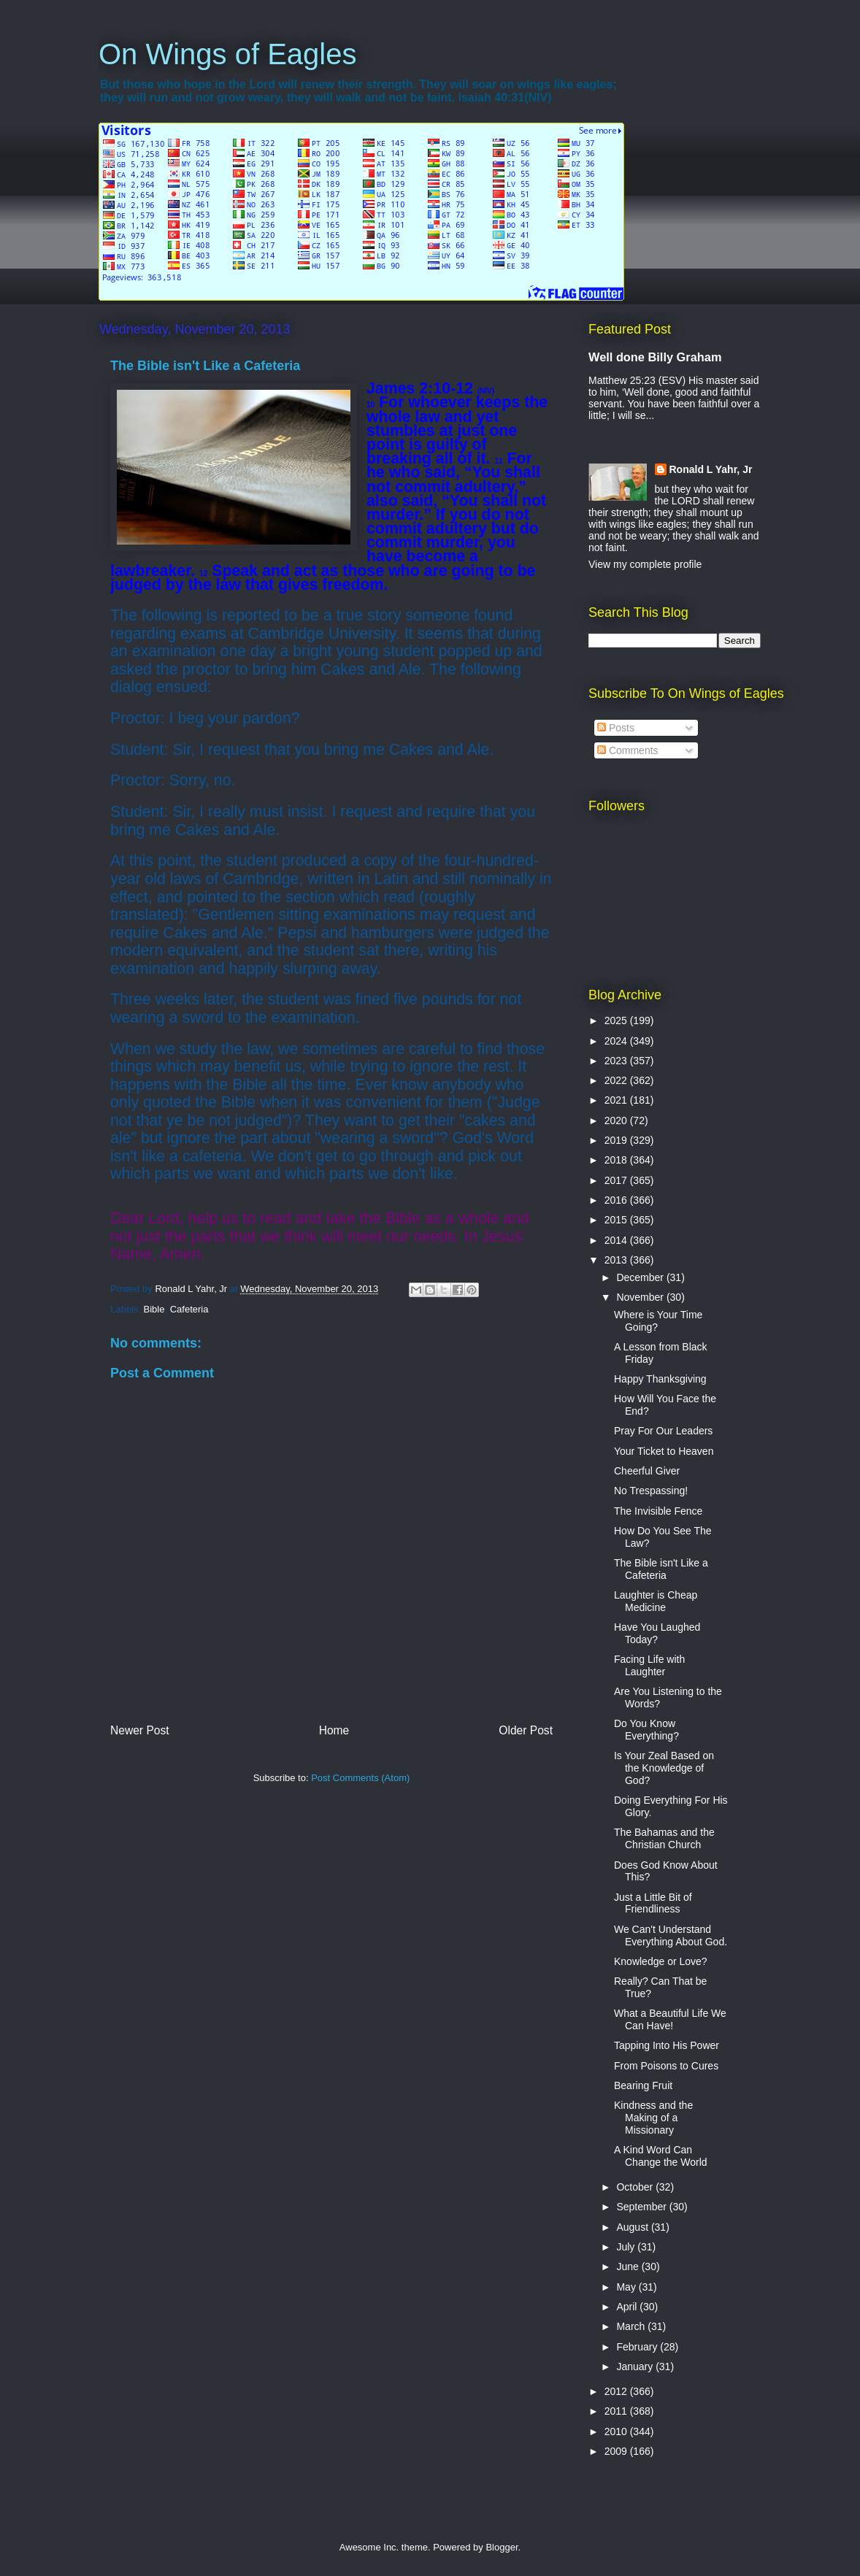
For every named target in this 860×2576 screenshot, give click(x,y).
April (628, 2306)
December (641, 1277)
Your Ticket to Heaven (663, 1451)
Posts (615, 728)
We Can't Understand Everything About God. (670, 1935)
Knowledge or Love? (660, 1961)
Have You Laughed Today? (657, 1633)
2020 (617, 1120)
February (638, 2347)
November (641, 1297)
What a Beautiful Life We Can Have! (670, 2019)
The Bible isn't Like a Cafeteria (661, 1569)
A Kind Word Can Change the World (660, 2156)
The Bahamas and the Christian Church (664, 1838)
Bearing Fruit (643, 2085)
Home (334, 1730)
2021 (617, 1100)
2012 (617, 2391)
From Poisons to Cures (666, 2066)
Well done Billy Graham (654, 357)
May (627, 2287)
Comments (628, 750)
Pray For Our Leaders (663, 1431)
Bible (154, 1309)
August (633, 2227)
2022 (617, 1080)
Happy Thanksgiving (660, 1379)
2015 (617, 1220)
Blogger (501, 2547)
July (626, 2247)
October (636, 2187)
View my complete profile (645, 564)
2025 (617, 1020)
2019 (617, 1140)
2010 (617, 2431)
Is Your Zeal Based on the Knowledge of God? (664, 1768)
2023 (617, 1060)
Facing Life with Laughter (649, 1665)
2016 (617, 1200)
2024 (617, 1041)
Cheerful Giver (647, 1471)
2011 (617, 2411)
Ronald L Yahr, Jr (711, 469)
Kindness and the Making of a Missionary (653, 2117)
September (642, 2206)
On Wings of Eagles (228, 54)
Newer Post (139, 1730)
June (628, 2266)
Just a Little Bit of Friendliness (653, 1903)
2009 (617, 2451)
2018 (617, 1160)
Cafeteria (189, 1309)
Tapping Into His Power (666, 2045)
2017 (617, 1180)
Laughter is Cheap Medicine (655, 1601)
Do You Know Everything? (646, 1730)
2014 (617, 1240)
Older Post (526, 1730)
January (636, 2366)
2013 (617, 1260)
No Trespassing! (651, 1490)
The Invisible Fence (658, 1511)
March (632, 2326)
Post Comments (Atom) (360, 1777)
